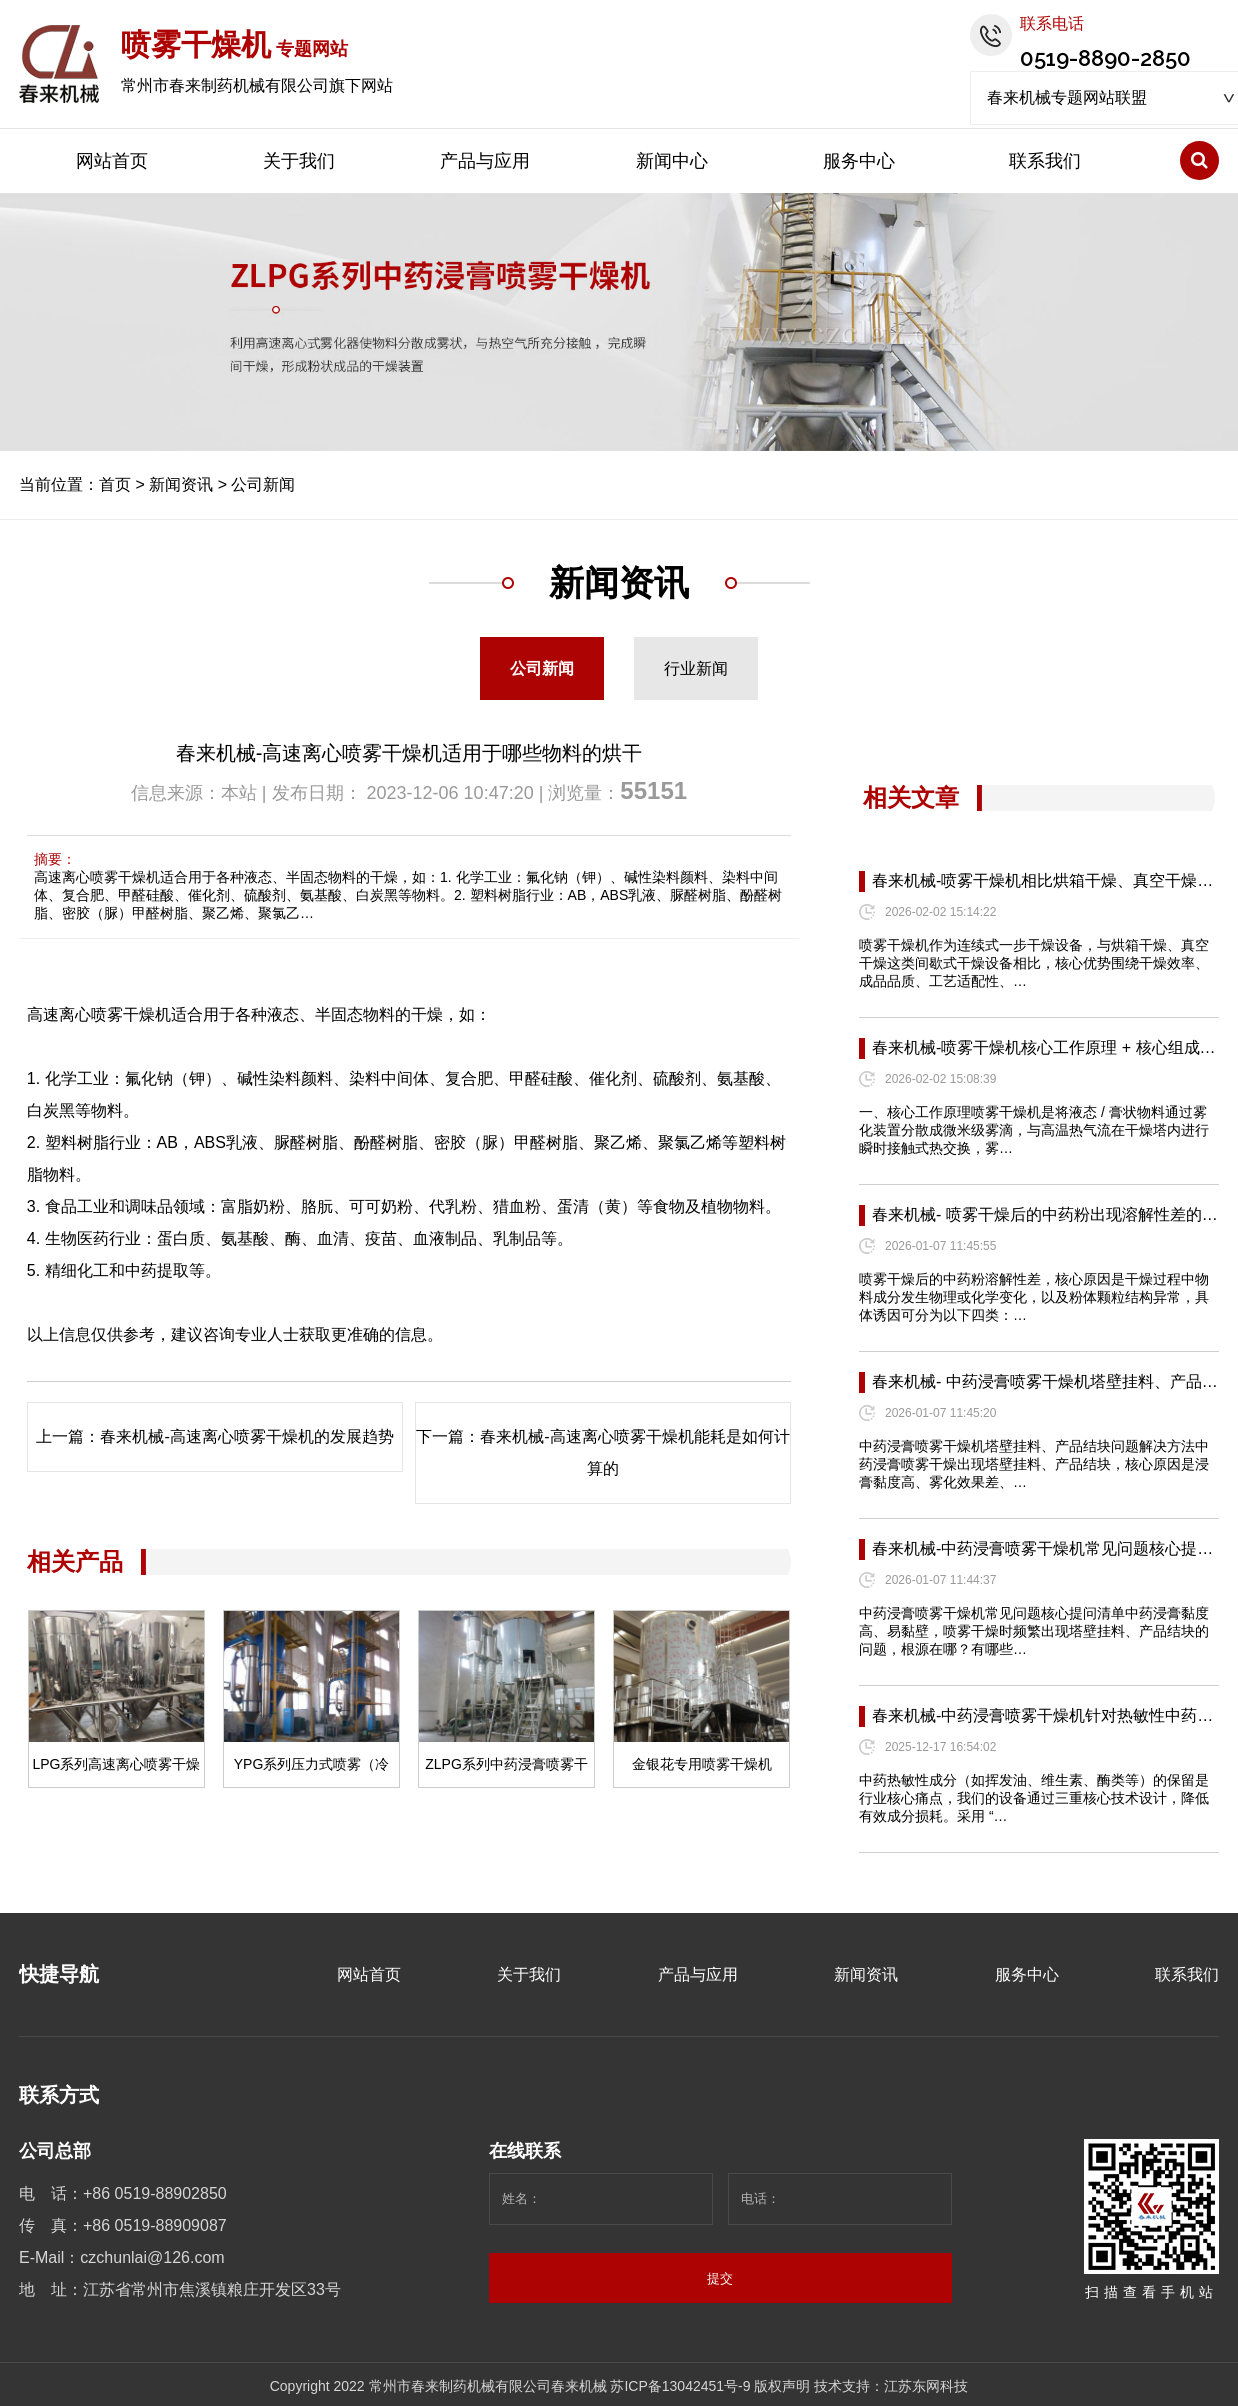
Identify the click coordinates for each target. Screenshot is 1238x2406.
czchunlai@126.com (152, 2257)
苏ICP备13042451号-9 (680, 2386)
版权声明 (782, 2386)
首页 (115, 484)
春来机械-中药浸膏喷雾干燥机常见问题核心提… (1042, 1548)
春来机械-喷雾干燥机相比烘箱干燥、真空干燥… (1042, 880)
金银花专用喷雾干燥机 (702, 1764)
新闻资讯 (181, 484)
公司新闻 (263, 484)
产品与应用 (485, 161)
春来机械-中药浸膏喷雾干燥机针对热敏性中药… (1042, 1715)
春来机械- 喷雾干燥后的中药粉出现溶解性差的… (1045, 1214)
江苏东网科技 (926, 2386)
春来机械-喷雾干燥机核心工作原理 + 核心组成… (1044, 1047)
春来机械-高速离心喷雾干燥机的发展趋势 (246, 1436)
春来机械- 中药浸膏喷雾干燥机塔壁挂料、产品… (1045, 1381)
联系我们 (1045, 161)
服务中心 (859, 161)
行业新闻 (696, 668)
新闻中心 (672, 161)
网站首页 (112, 161)
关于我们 (299, 161)
